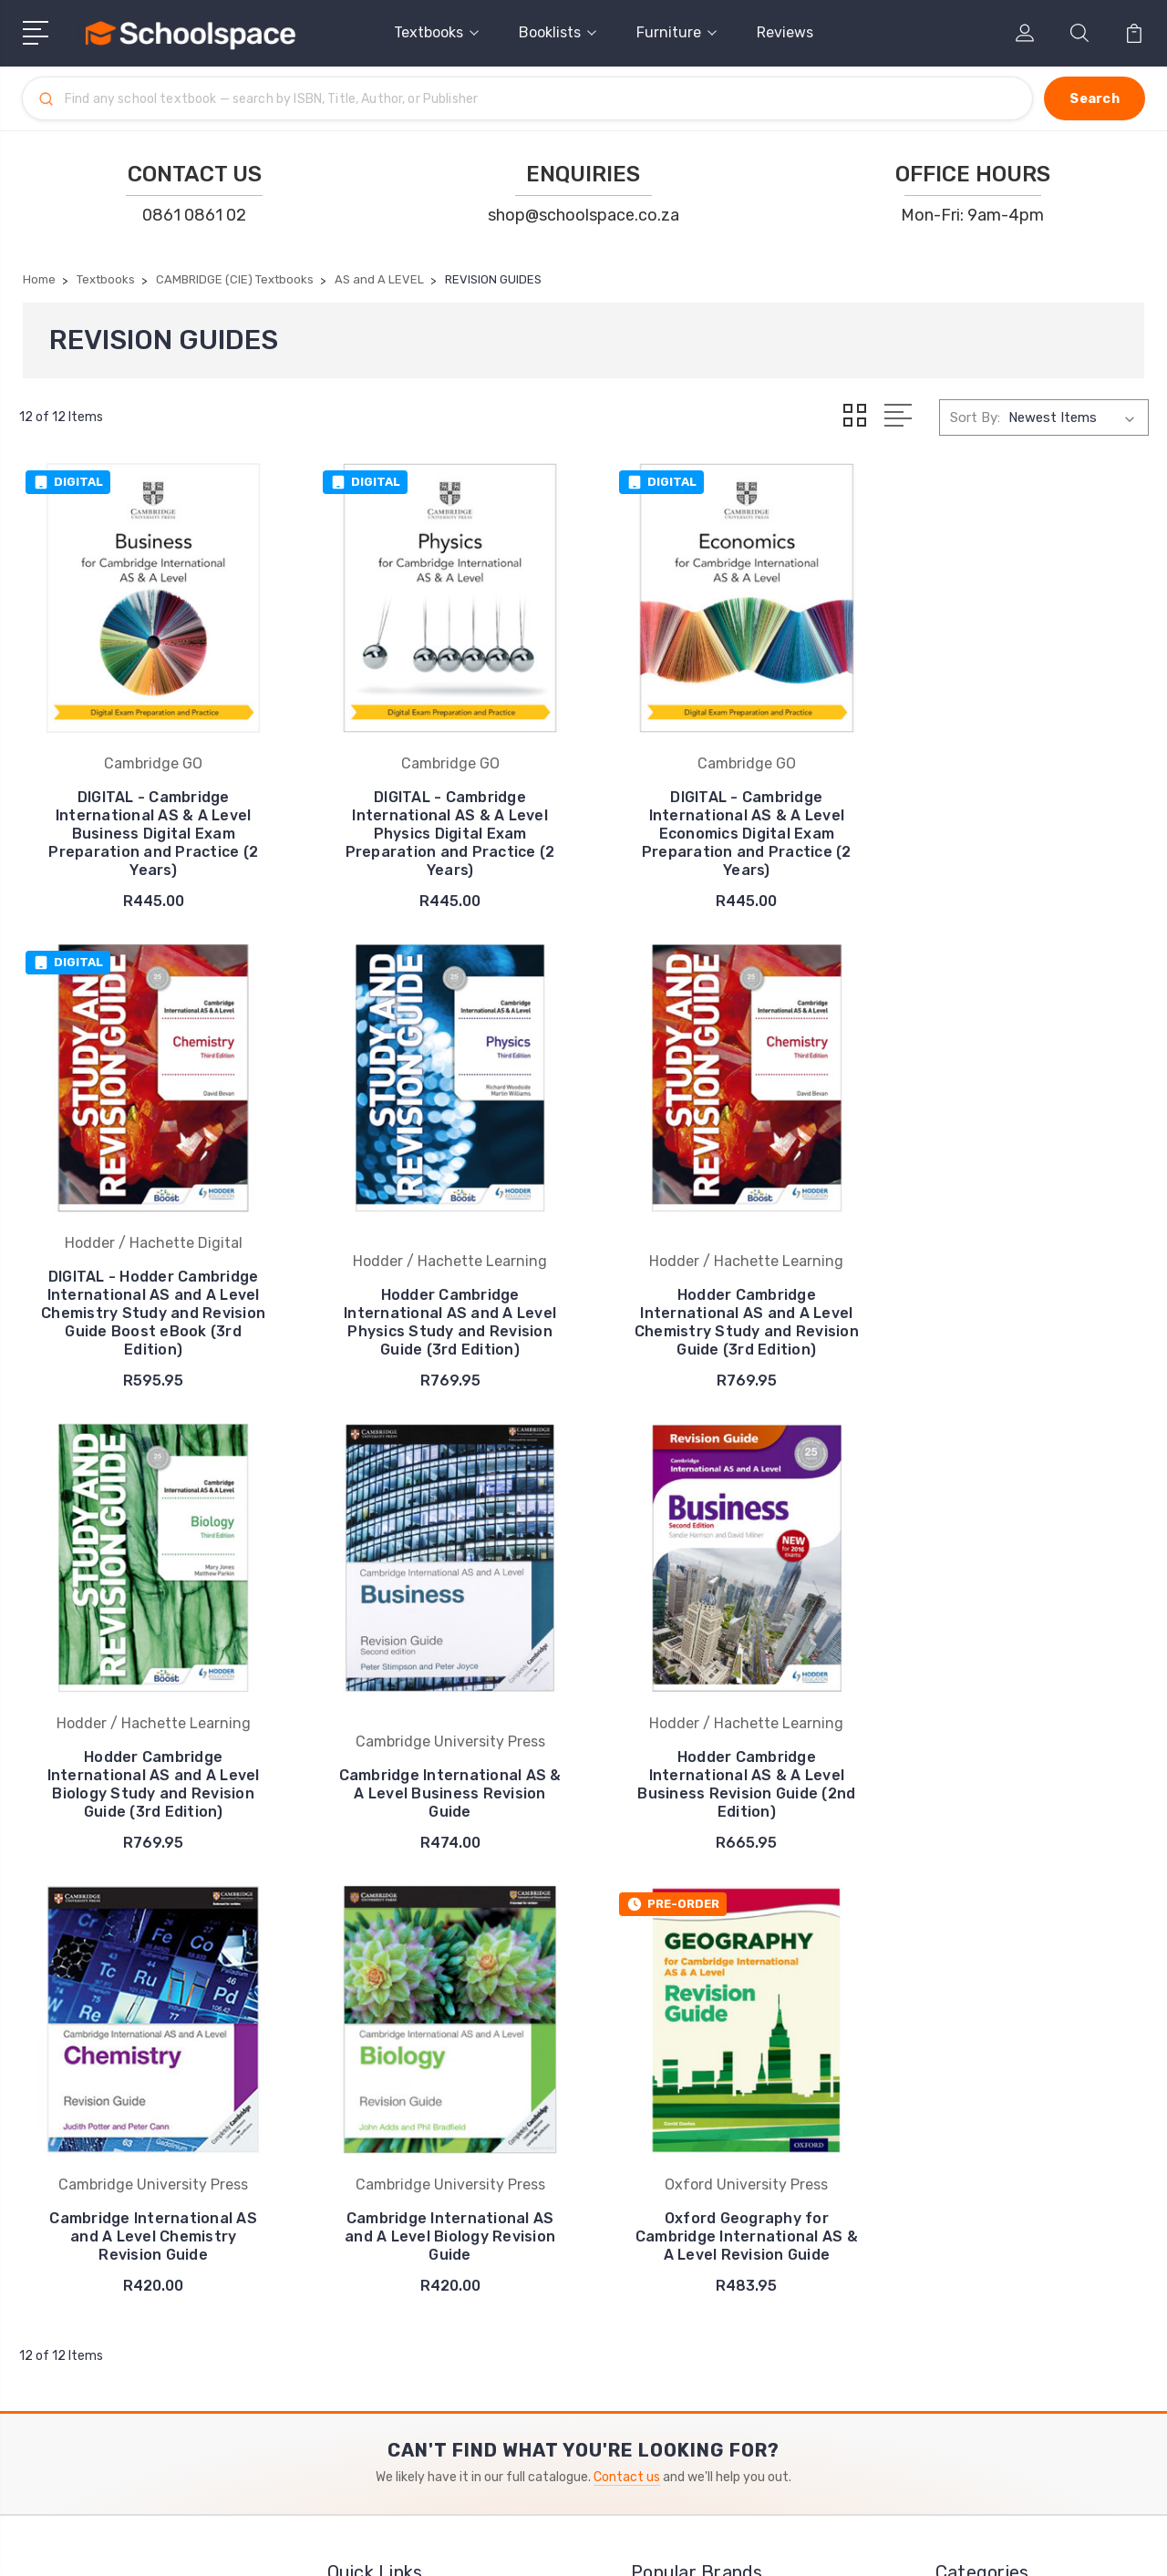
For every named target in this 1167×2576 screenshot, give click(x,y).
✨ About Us (380, 2208)
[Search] (540, 98)
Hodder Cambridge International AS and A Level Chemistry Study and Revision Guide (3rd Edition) (439, 1288)
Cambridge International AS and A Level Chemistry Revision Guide (439, 1751)
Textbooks (436, 32)
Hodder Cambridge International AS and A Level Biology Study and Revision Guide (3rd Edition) (728, 1288)
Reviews (785, 32)
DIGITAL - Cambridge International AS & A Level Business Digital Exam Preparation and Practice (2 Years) (149, 825)
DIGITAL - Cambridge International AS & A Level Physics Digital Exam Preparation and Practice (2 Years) (439, 825)
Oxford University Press (719, 2153)
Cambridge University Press (731, 2208)
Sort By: (975, 417)
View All (669, 2290)
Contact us (627, 1992)
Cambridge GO (688, 2235)
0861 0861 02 (194, 215)
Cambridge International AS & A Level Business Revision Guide (1017, 1297)
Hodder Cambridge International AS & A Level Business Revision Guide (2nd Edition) (150, 1742)
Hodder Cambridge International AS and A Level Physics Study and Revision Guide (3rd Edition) (150, 1288)
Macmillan (674, 2125)
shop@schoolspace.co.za (583, 215)
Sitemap (190, 2544)
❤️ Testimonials (390, 2180)
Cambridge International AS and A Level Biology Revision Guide (728, 1751)
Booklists (557, 32)
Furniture (676, 32)
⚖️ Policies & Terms (402, 2235)
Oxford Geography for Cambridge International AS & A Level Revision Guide (1017, 1751)
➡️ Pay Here (379, 2153)
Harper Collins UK (698, 2180)
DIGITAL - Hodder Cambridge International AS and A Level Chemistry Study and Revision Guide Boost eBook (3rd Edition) (1017, 825)
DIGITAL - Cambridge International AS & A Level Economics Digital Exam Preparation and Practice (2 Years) (728, 825)
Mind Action (681, 2262)
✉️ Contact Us (387, 2125)
